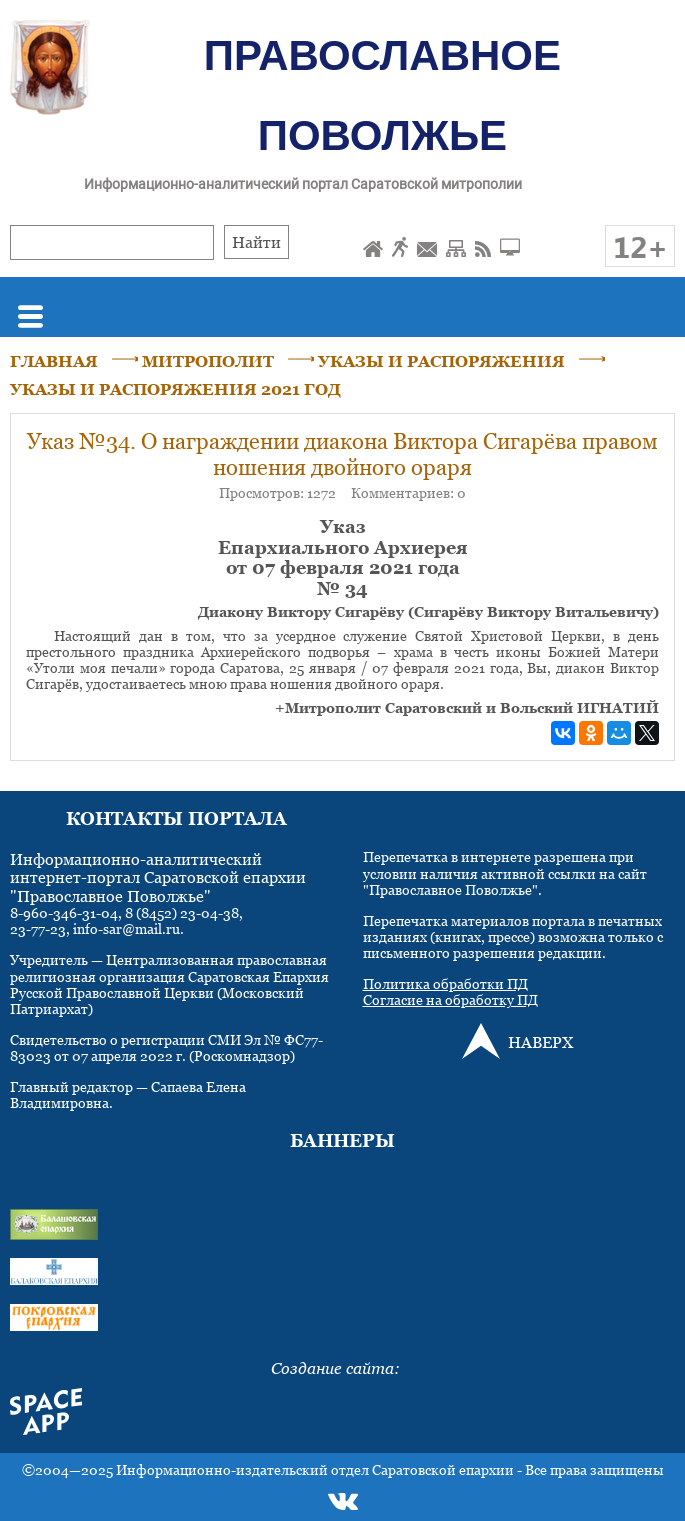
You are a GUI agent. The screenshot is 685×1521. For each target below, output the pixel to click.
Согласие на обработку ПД (450, 999)
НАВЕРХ (540, 1042)
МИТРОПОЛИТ (208, 361)
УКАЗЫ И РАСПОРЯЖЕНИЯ (441, 361)
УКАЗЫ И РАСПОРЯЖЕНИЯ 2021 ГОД (175, 389)
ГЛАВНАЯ (54, 361)
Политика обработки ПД (445, 983)
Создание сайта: (335, 1368)
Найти (256, 242)
